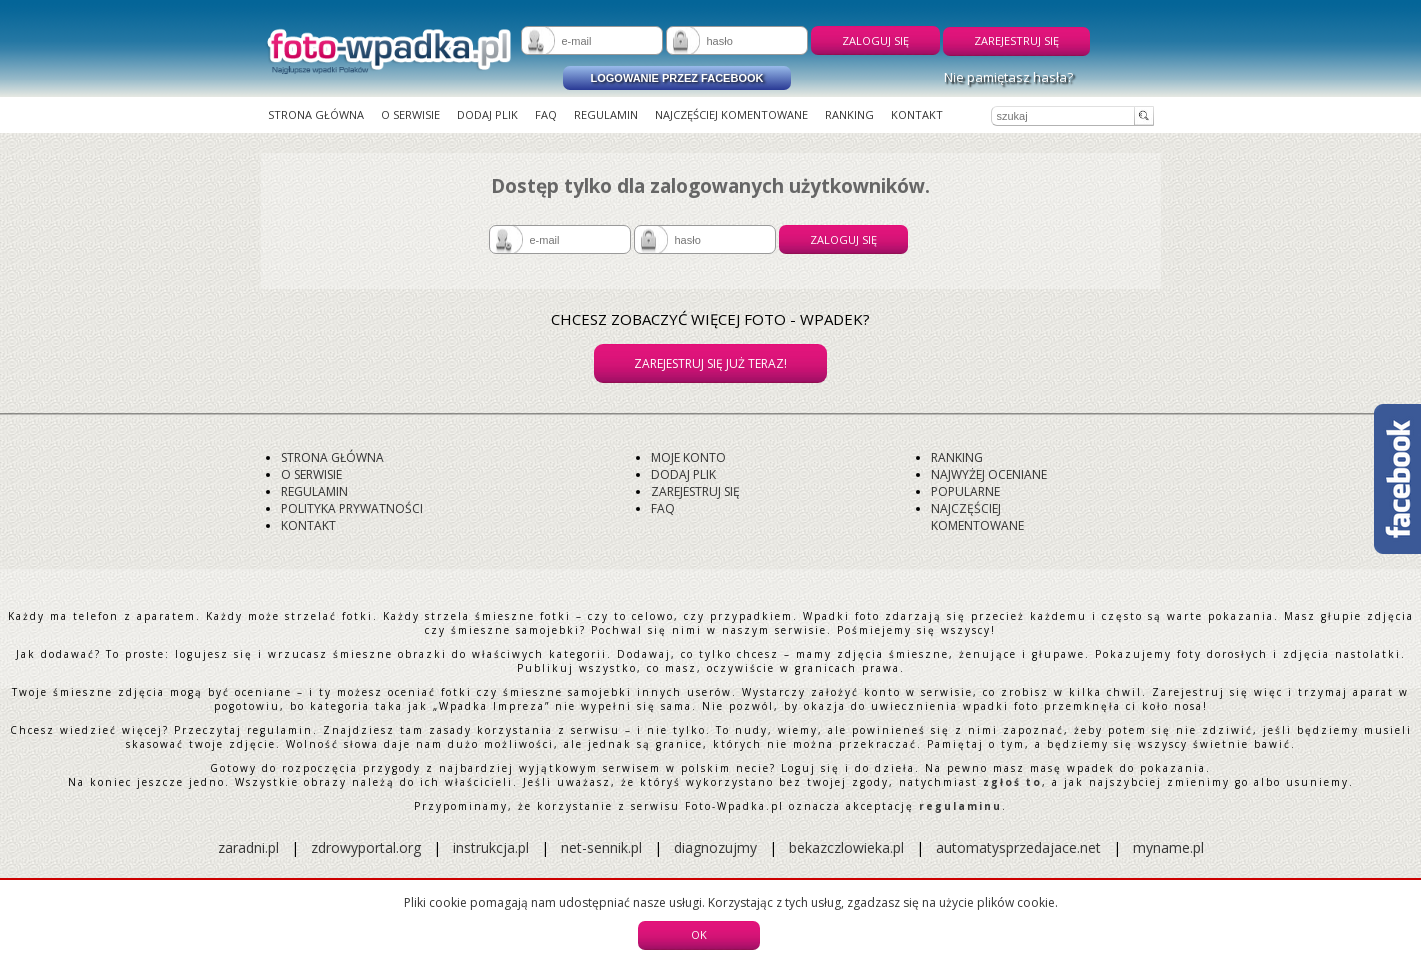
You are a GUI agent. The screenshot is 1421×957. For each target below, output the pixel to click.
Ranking (849, 114)
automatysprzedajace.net (1018, 847)
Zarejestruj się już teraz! (710, 363)
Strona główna (316, 114)
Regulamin (606, 114)
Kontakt (917, 114)
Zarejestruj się (1016, 40)
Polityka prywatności (352, 508)
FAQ (546, 114)
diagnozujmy (717, 847)
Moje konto (688, 457)
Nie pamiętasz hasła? (1008, 77)
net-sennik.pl (601, 847)
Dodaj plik (487, 114)
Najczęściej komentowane (731, 114)
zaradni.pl (248, 847)
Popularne (965, 491)
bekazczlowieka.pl (846, 847)
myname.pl (1168, 847)
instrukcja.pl (491, 847)
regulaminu (960, 806)
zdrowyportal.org (366, 847)
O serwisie (410, 114)
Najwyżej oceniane (989, 474)
